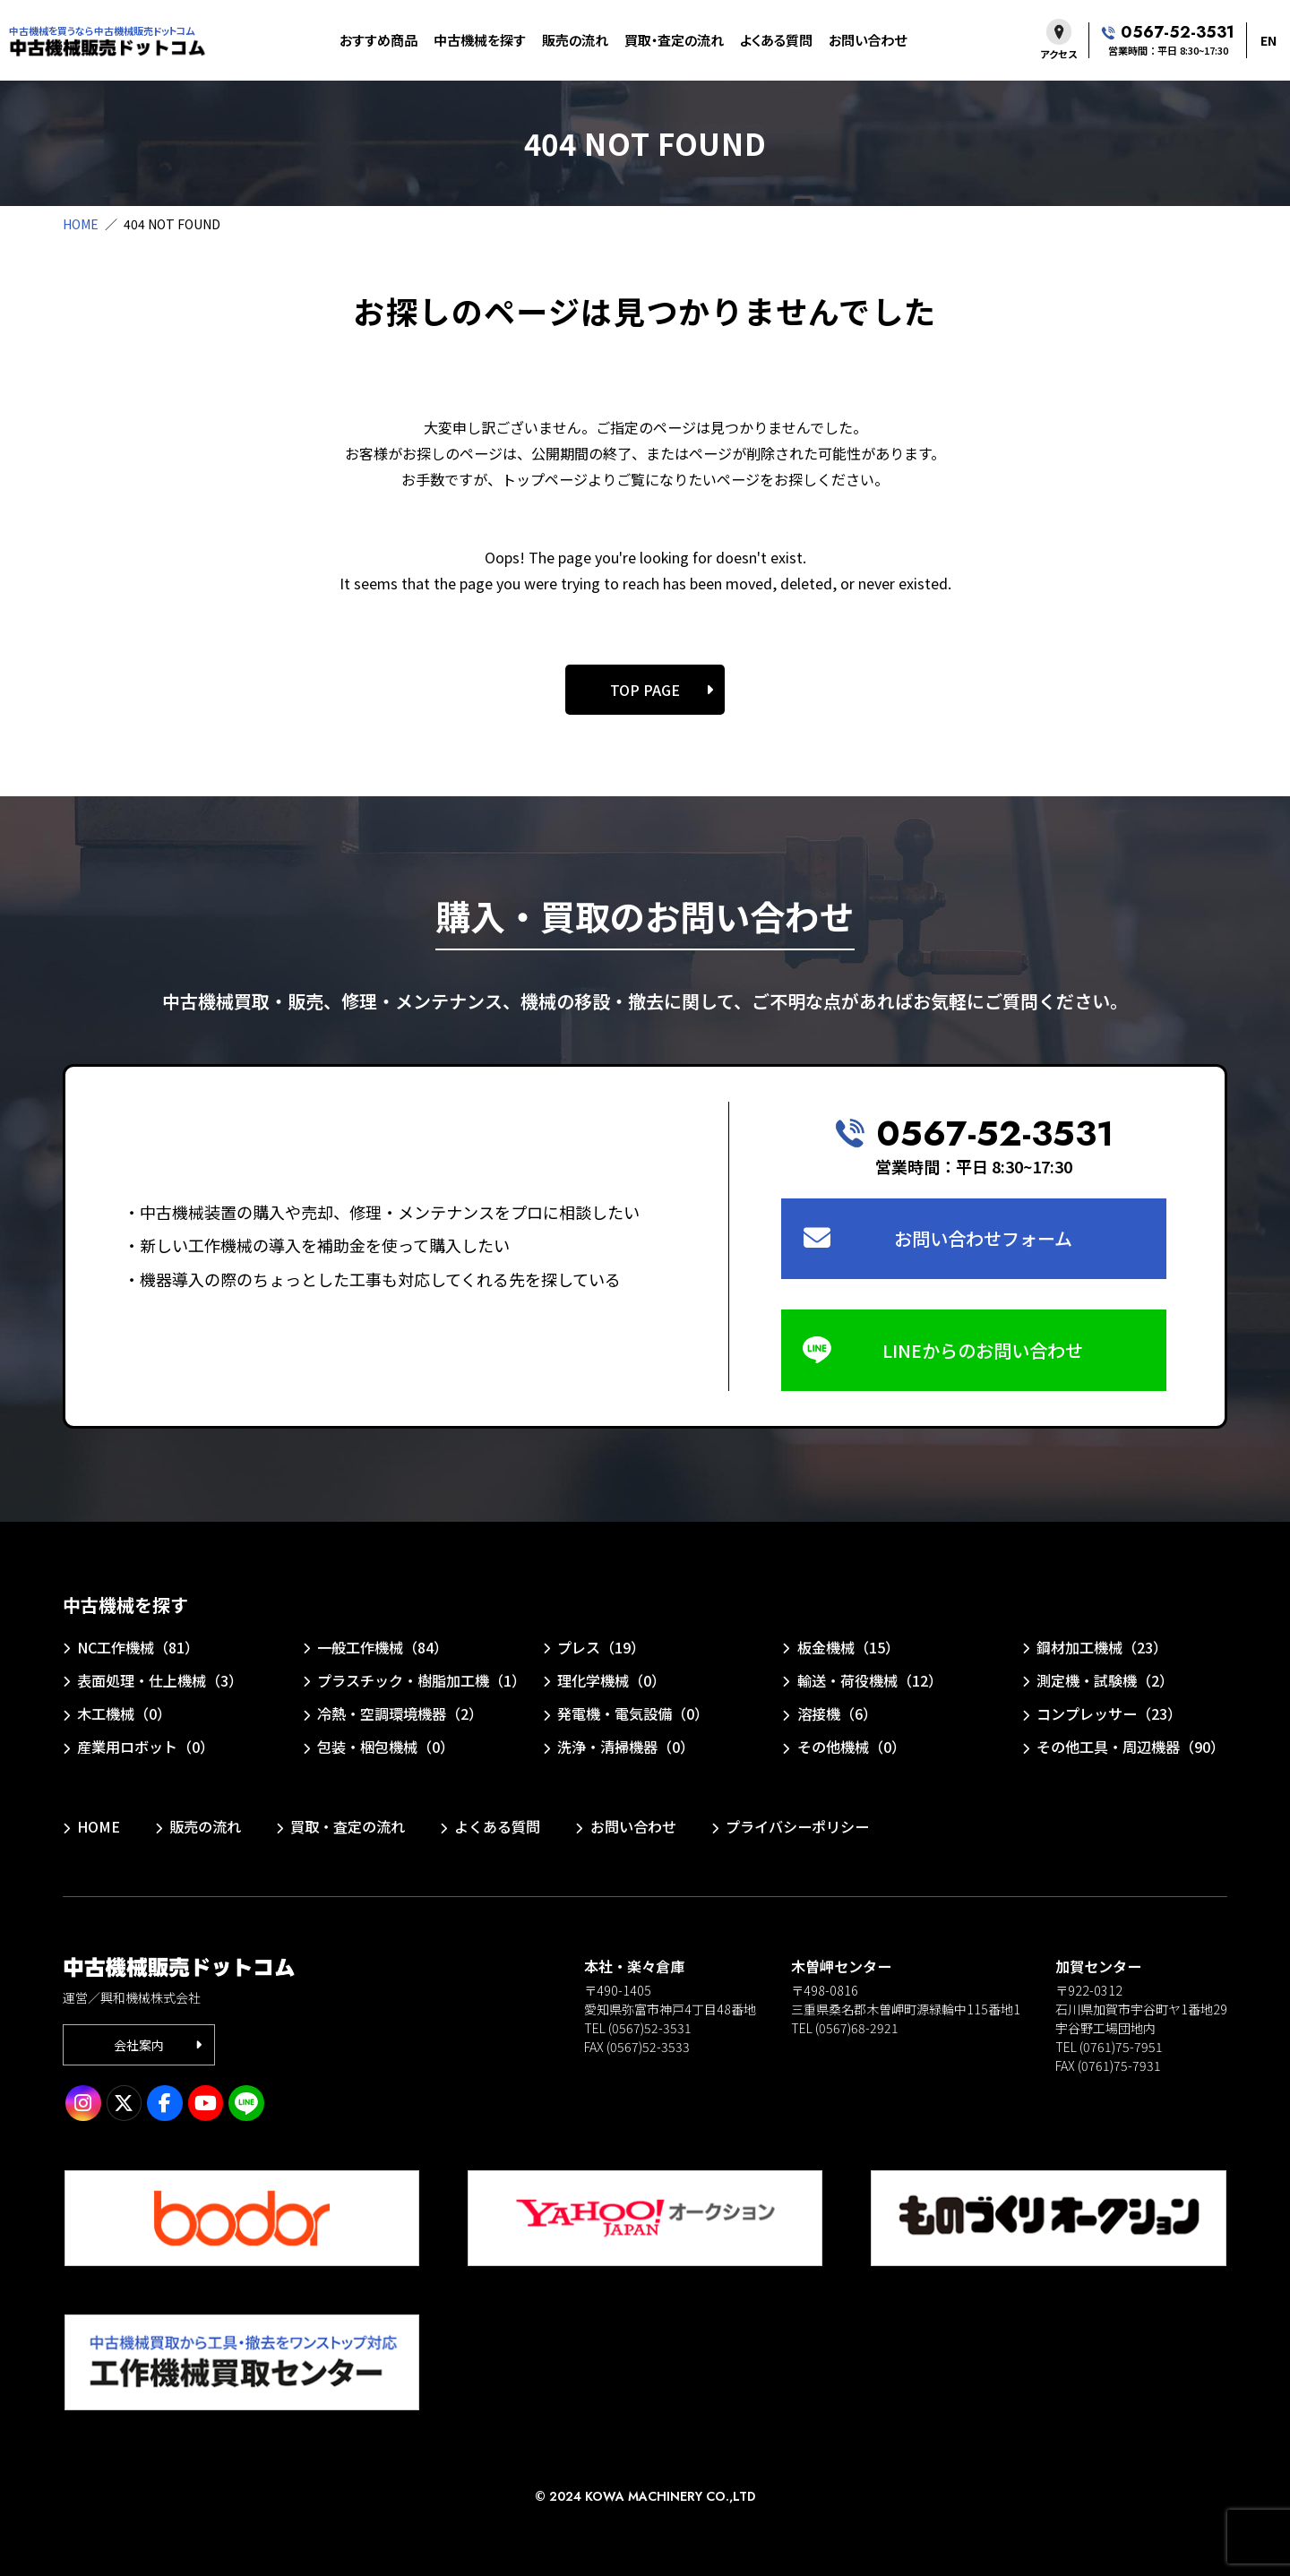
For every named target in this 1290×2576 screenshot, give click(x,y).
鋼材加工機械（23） (1101, 1647)
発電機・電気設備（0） (633, 1713)
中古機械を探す (480, 39)
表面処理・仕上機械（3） (160, 1680)
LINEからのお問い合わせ (982, 1350)
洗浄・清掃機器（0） (625, 1746)
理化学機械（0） (611, 1680)
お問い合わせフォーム (983, 1238)
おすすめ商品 (378, 39)
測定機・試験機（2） (1105, 1680)
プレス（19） (601, 1647)
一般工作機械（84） (382, 1647)
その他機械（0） (851, 1746)
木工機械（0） (124, 1713)
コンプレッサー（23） (1109, 1713)
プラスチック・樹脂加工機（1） (419, 1680)
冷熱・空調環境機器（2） (400, 1713)
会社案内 (139, 2045)
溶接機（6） (837, 1713)
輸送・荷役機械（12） (869, 1680)
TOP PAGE (645, 689)
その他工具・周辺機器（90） (1130, 1746)
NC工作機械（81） (138, 1647)
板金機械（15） (848, 1647)
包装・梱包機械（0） (385, 1746)
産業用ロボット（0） (145, 1746)
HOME (81, 224)
